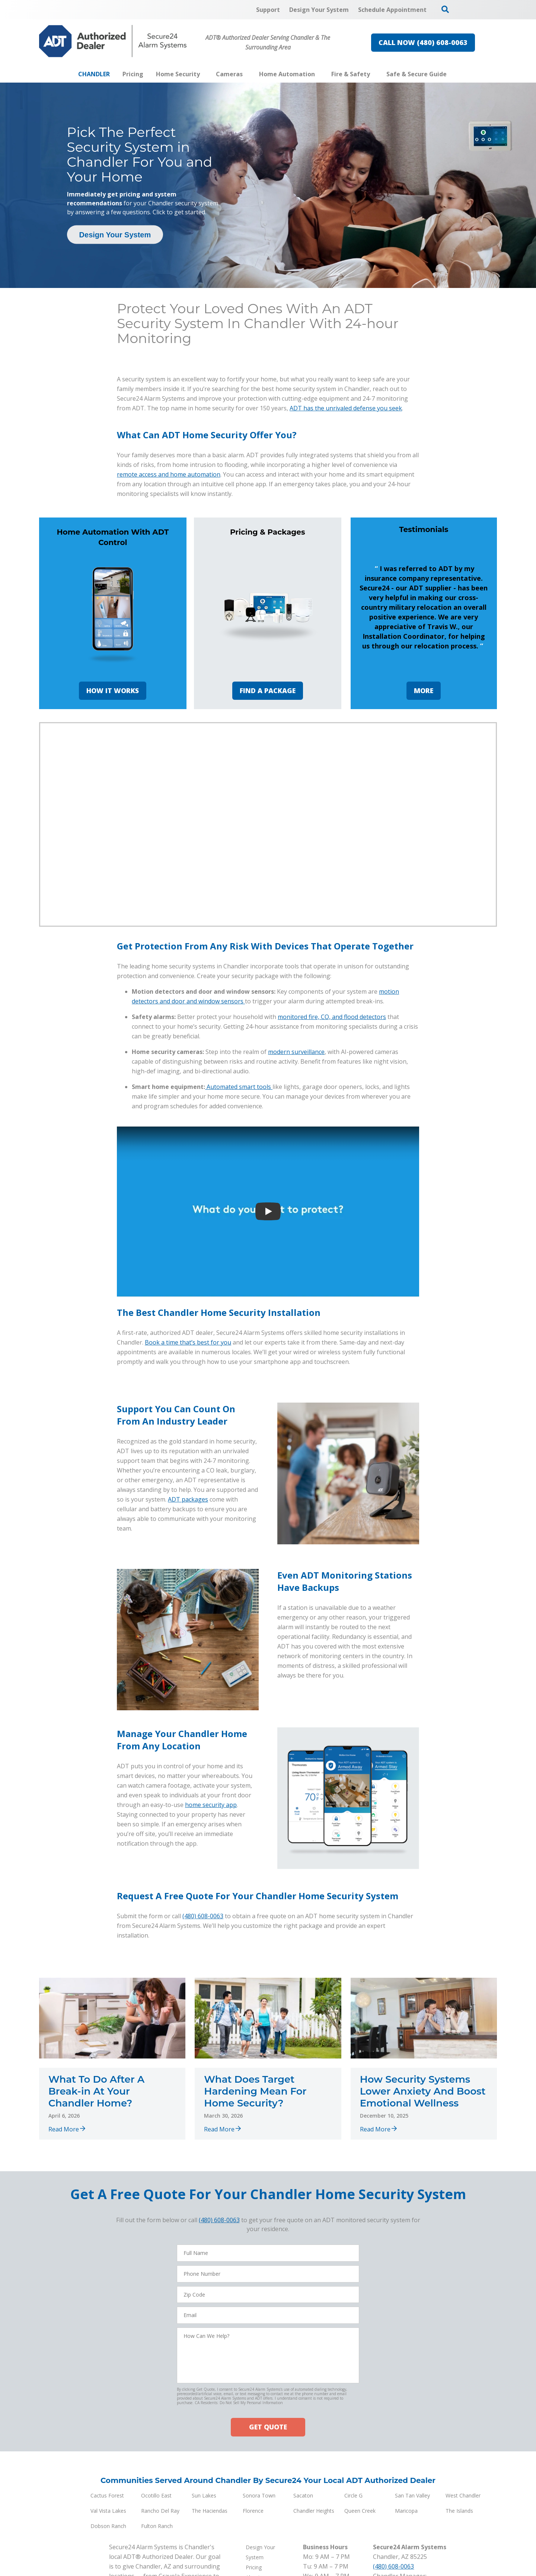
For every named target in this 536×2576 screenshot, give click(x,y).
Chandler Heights (313, 2510)
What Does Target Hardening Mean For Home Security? (255, 2091)
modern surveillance (296, 1052)
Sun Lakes (204, 2495)
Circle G (353, 2495)
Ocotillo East (156, 2495)
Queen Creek (360, 2510)
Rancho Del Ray (160, 2510)
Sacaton (303, 2495)
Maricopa (406, 2510)
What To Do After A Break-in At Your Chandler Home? (96, 2091)
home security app (211, 1805)
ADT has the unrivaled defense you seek (346, 408)
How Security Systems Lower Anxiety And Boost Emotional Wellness (423, 2091)
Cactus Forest (107, 2495)
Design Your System (115, 235)
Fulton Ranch (157, 2525)
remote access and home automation (168, 474)
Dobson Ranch (108, 2525)
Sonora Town (259, 2495)
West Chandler (463, 2495)
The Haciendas (209, 2510)
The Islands (459, 2510)
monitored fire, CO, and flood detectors (332, 1017)
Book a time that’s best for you (188, 1342)
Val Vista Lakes (108, 2510)
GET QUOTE (268, 2426)
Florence (253, 2510)
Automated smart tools (239, 1087)
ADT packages (188, 1499)
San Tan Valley (412, 2495)
